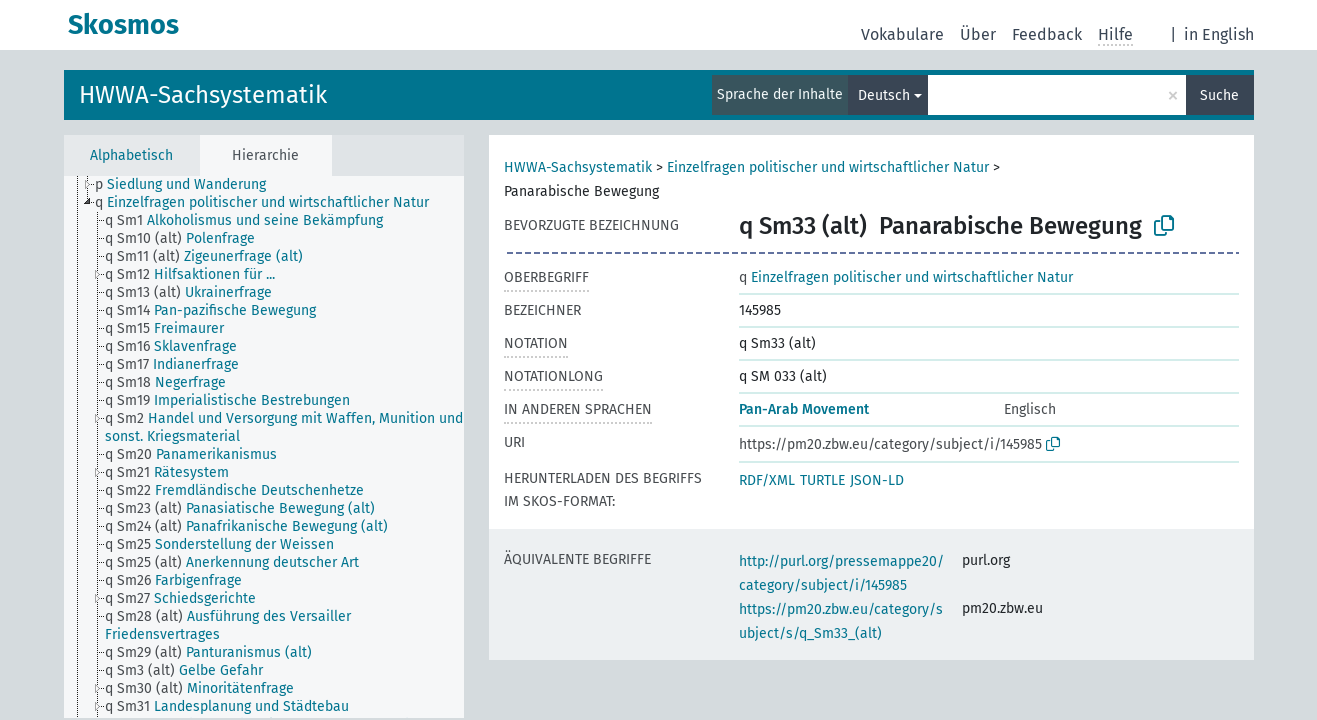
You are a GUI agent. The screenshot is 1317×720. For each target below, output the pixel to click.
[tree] (264, 447)
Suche (1219, 95)
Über (978, 34)
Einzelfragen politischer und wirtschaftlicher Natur (828, 167)
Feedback (1047, 34)
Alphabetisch (131, 155)
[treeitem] (189, 185)
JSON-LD (877, 480)
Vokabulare (902, 34)
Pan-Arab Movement (804, 409)
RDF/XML (767, 480)
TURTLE (822, 480)
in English (1219, 34)
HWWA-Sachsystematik (203, 95)
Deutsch (884, 95)
